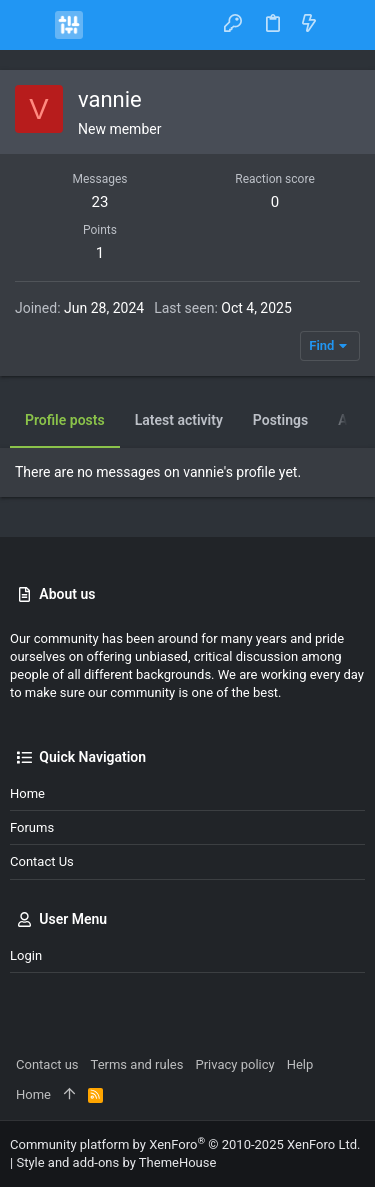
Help (300, 1064)
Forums (32, 827)
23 (100, 202)
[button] (30, 25)
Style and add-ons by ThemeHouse (116, 1162)
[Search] (345, 24)
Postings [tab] (280, 420)
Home (27, 793)
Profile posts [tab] (65, 420)
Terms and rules (137, 1064)
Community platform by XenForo (185, 1144)
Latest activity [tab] (179, 420)
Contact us (42, 861)
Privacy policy (234, 1064)
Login (26, 955)
